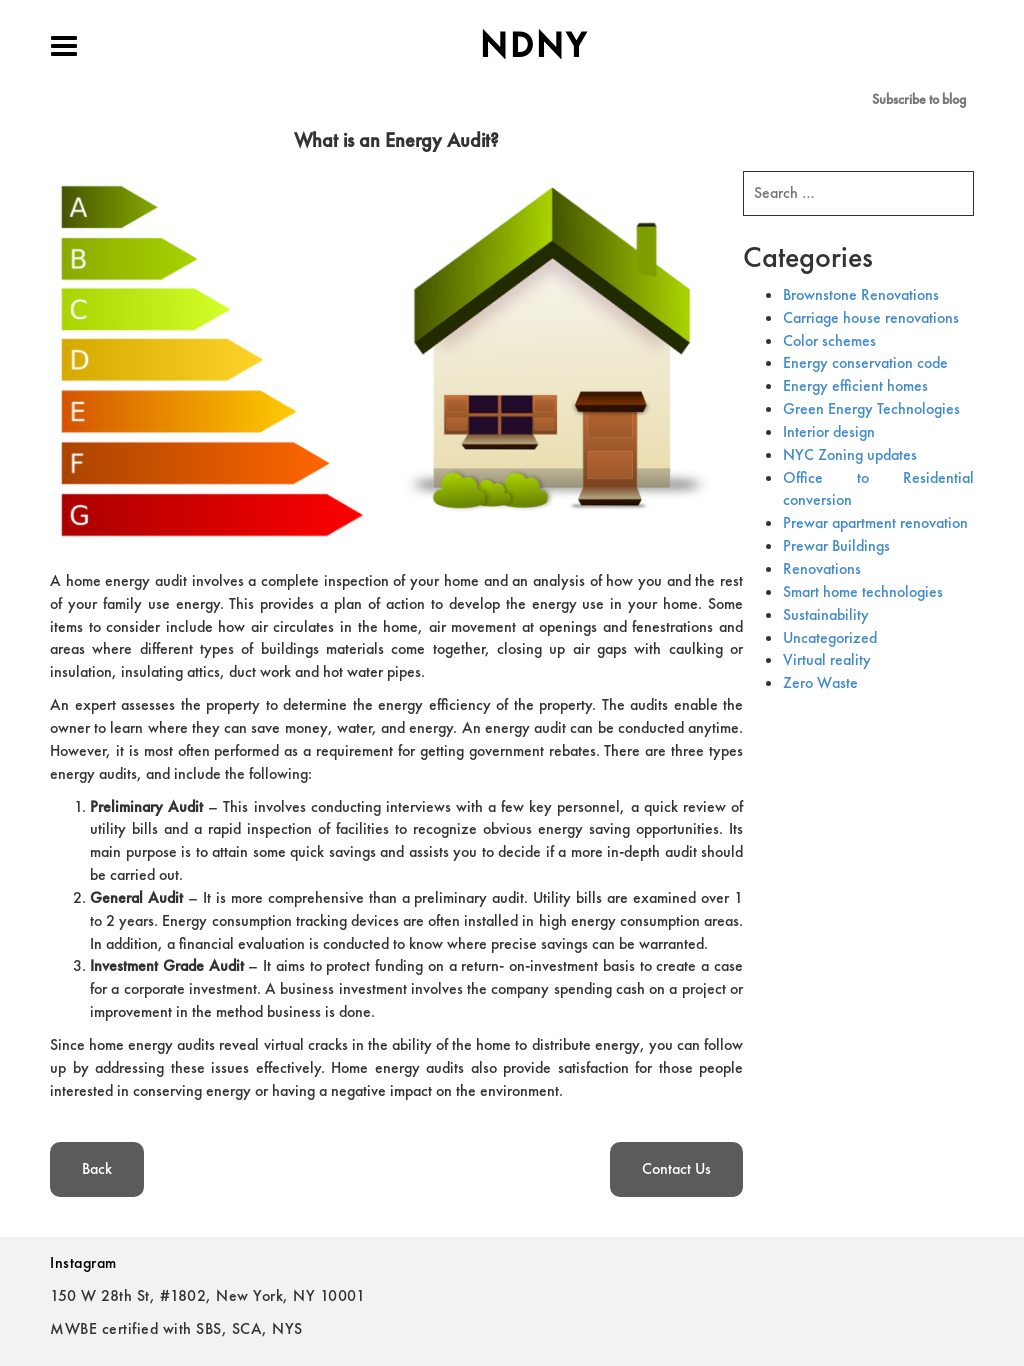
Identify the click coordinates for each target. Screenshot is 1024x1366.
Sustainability (826, 614)
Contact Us (676, 1168)
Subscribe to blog (919, 99)
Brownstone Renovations (861, 294)
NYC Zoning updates (850, 454)
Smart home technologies (863, 591)
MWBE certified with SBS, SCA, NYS (176, 1328)
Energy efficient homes (855, 385)
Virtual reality (827, 659)
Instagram (83, 1262)
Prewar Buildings (836, 545)
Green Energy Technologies (871, 408)
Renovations (822, 568)
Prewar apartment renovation (875, 522)
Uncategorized (830, 637)
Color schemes (829, 340)
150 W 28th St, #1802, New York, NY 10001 (207, 1295)
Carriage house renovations (871, 317)
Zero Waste (820, 682)
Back (97, 1168)
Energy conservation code (865, 362)
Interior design (829, 431)
